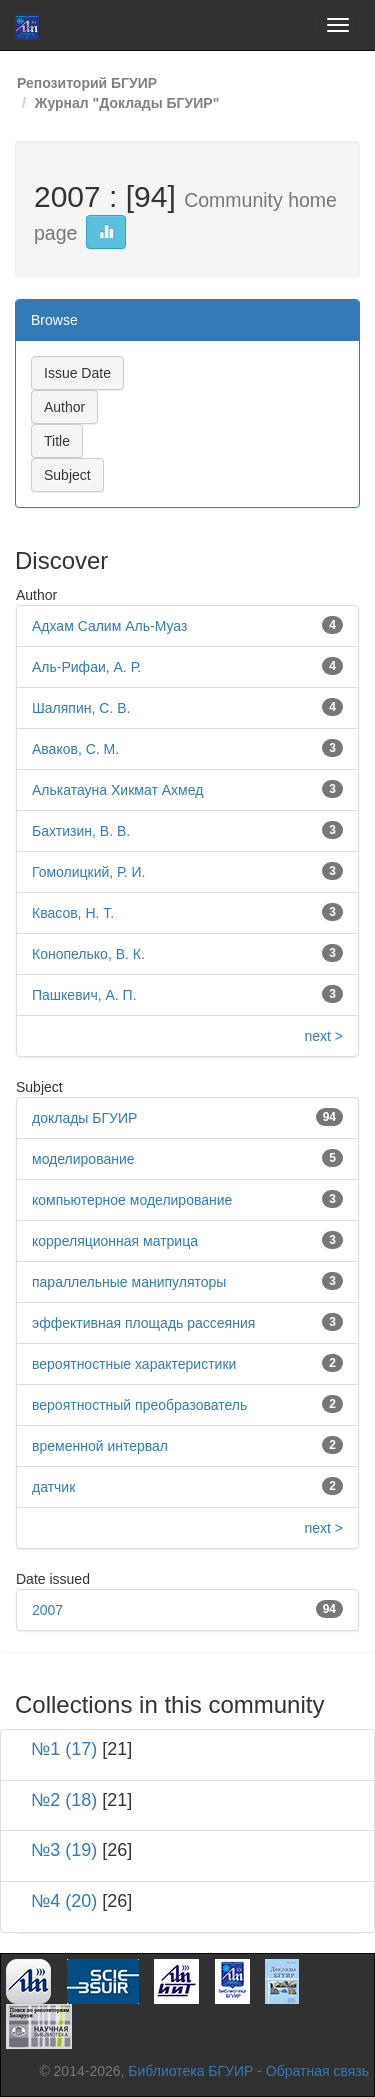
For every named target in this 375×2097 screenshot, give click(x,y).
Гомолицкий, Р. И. (89, 872)
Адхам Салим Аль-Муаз (109, 626)
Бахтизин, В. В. (81, 831)
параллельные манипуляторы (129, 1282)
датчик (53, 1487)
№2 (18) (64, 1800)
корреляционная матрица (115, 1241)
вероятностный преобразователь (139, 1405)
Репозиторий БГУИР (87, 83)
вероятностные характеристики (134, 1364)
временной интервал (100, 1446)
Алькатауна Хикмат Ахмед (117, 790)
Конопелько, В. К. (88, 954)
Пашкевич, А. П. (84, 995)
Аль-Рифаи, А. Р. (86, 667)
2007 (47, 1610)
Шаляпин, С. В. (81, 708)
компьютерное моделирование (132, 1200)
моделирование (83, 1159)
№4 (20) (64, 1901)
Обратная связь (317, 2071)
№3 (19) (64, 1850)
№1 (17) (64, 1749)
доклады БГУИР (84, 1118)
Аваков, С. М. (75, 749)
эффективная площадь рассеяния (143, 1323)
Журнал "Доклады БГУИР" (127, 103)
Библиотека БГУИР (190, 2071)
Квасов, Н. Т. (73, 913)
